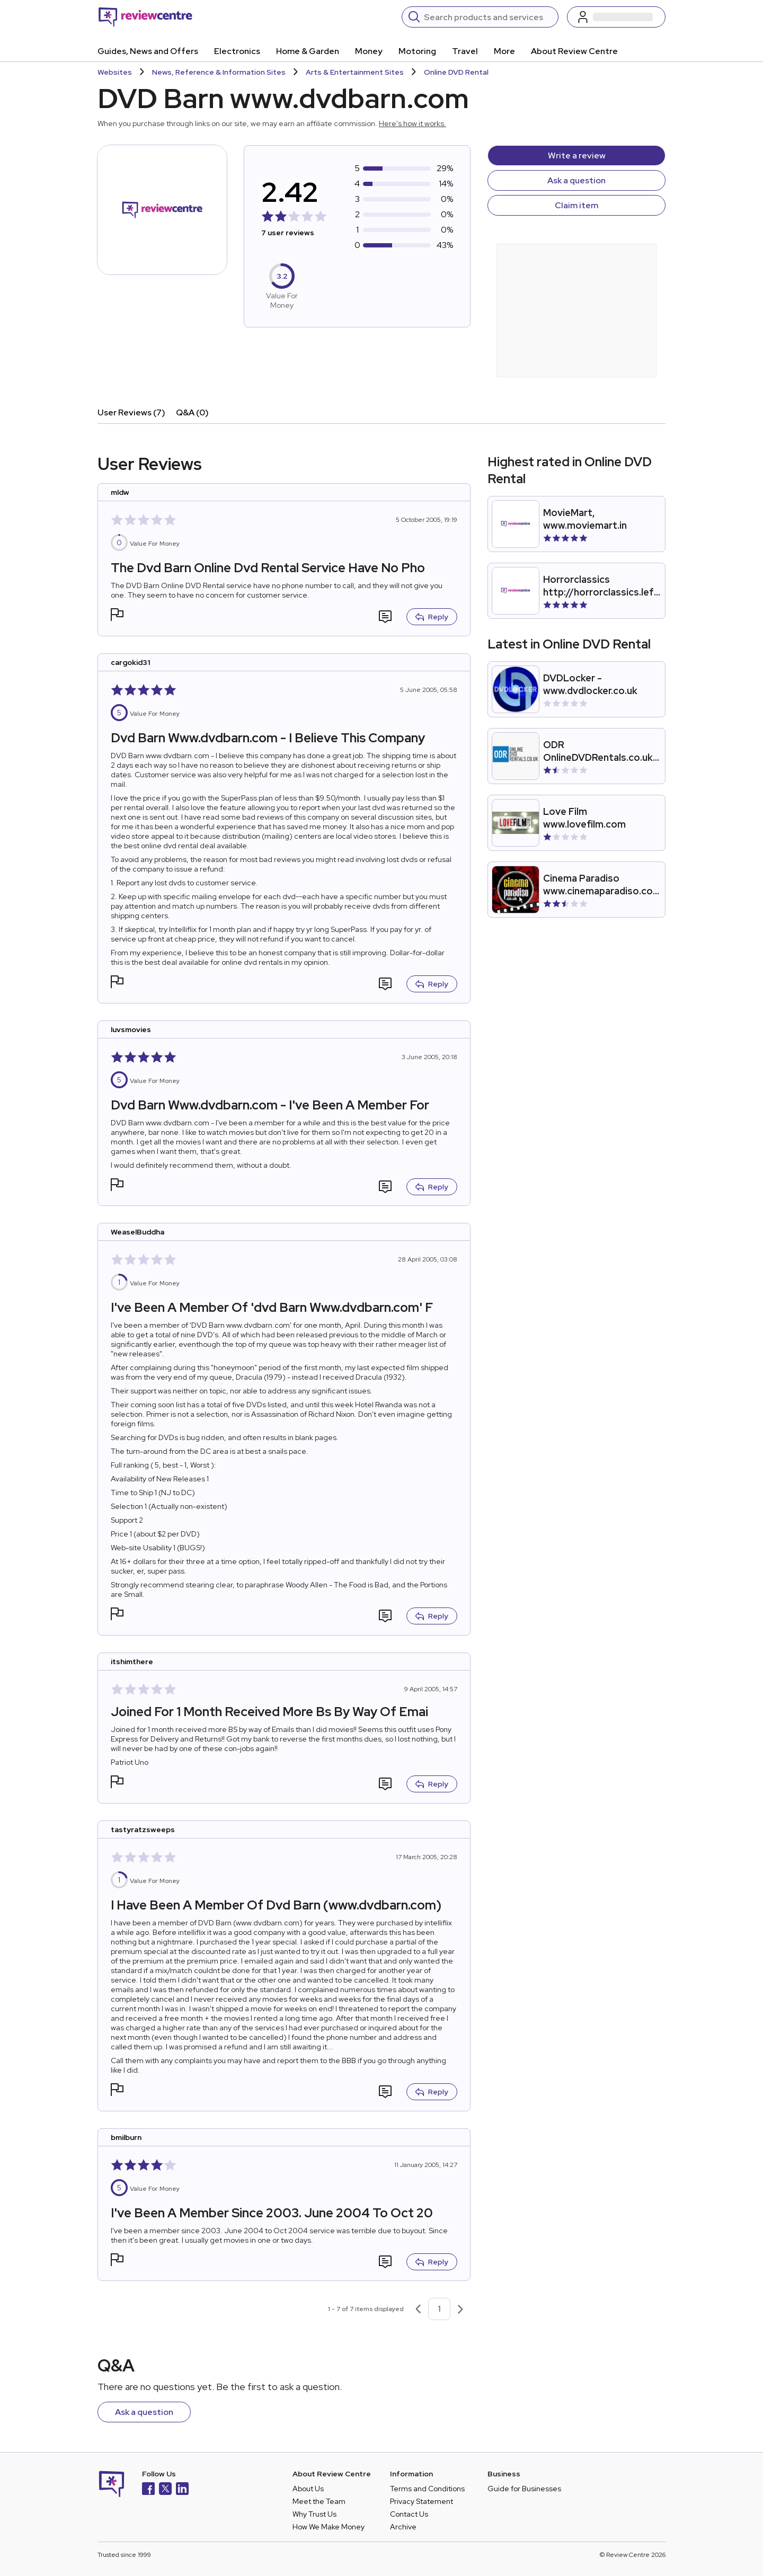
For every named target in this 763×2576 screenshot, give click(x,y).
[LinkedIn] (182, 2490)
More (504, 51)
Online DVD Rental (456, 72)
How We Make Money (328, 2526)
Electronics (237, 51)
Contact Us (409, 2514)
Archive (403, 2526)
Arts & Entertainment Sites (355, 72)
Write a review (577, 155)
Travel (465, 51)
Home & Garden (307, 51)
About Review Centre (574, 51)
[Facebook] (148, 2490)
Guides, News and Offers (147, 51)
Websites (114, 72)
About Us (308, 2488)
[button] (117, 616)
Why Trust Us (314, 2514)
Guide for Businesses (524, 2488)
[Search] (488, 17)
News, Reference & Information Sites (219, 72)
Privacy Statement (421, 2501)
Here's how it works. (412, 123)
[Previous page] (418, 2309)
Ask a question (576, 180)
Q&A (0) (192, 412)
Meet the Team (318, 2501)
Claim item (576, 205)
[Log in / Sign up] (616, 17)
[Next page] (460, 2309)
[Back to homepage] (145, 17)
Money (369, 51)
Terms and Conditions (427, 2488)
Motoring (417, 51)
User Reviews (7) (131, 412)
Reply (431, 616)
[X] (165, 2490)
